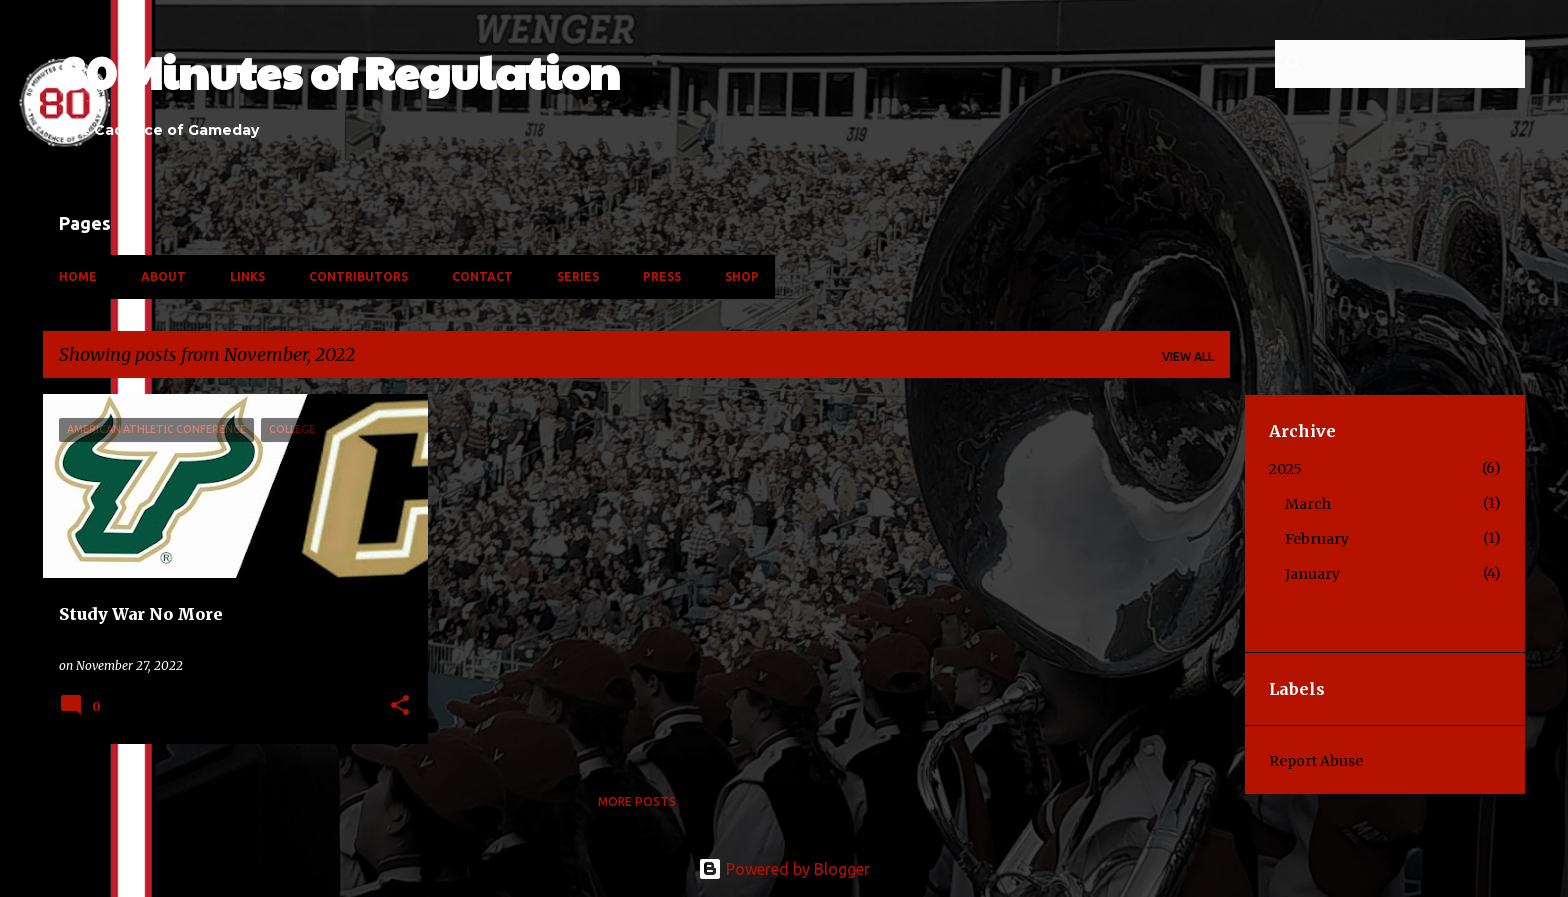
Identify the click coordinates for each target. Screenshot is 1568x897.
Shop (742, 276)
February (1317, 539)
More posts (637, 801)
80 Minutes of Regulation (339, 71)
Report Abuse (1316, 761)
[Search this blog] (1420, 64)
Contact (482, 276)
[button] (400, 706)
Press (662, 276)
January (1312, 574)
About (163, 276)
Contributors (358, 276)
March (1308, 504)
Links (247, 276)
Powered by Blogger (784, 869)
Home (78, 276)
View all (1188, 356)
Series (578, 276)
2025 (1285, 469)
